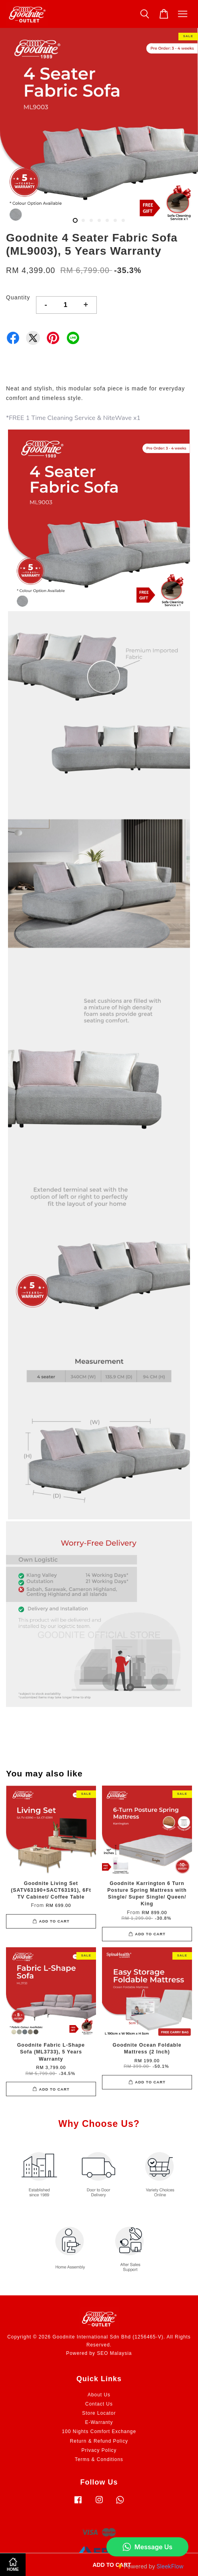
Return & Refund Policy (99, 2441)
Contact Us (99, 2404)
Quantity (18, 297)
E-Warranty (99, 2422)
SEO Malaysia (114, 2353)
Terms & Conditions (99, 2459)
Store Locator (99, 2413)
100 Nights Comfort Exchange (99, 2431)
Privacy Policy (98, 2450)
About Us (99, 2395)
